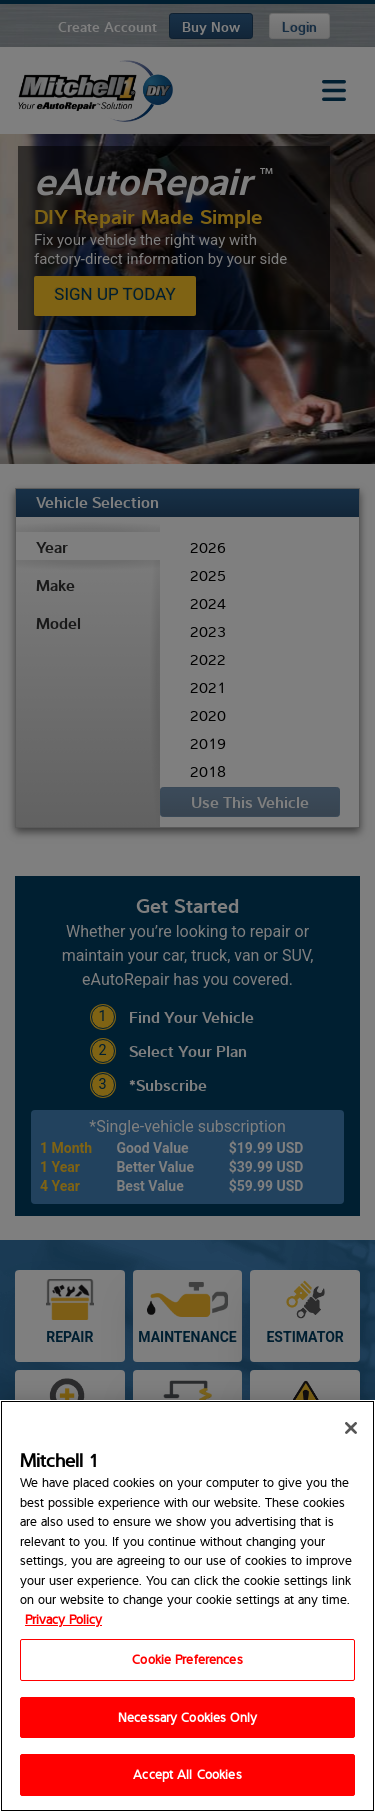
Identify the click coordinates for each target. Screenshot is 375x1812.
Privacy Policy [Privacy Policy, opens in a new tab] (63, 1619)
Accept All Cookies (187, 1774)
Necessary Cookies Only (187, 1717)
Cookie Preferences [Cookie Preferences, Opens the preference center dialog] (187, 1659)
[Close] (351, 1428)
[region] (187, 1606)
